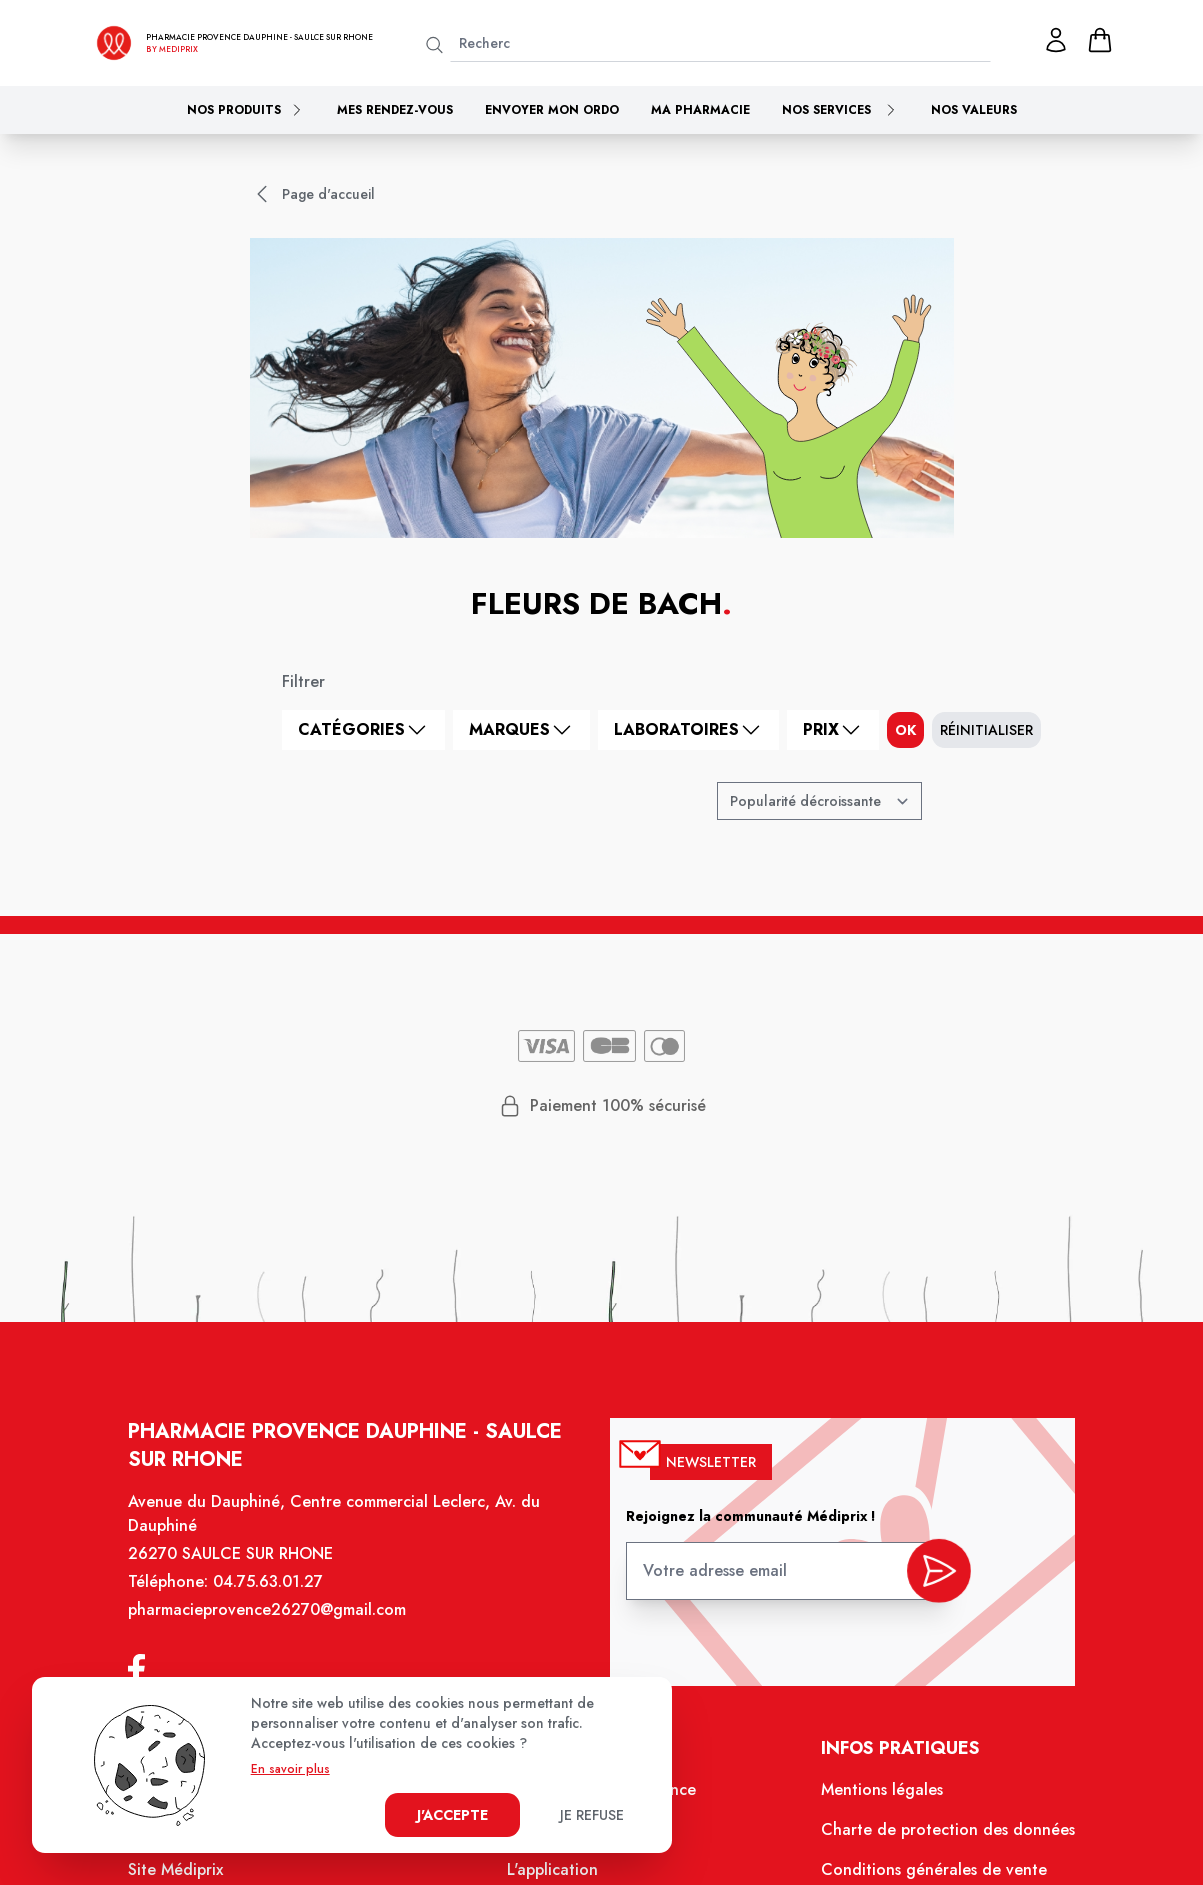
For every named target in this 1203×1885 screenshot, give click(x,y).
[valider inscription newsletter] (927, 1581)
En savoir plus (290, 1769)
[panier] (1100, 40)
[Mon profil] (1056, 40)
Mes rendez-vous (395, 110)
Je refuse (592, 1815)
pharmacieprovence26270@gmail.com (277, 1624)
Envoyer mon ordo (552, 110)
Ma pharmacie (700, 110)
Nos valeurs (974, 110)
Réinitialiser (986, 730)
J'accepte (452, 1815)
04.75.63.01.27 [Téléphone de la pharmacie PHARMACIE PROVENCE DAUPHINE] (279, 1597)
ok (905, 730)
